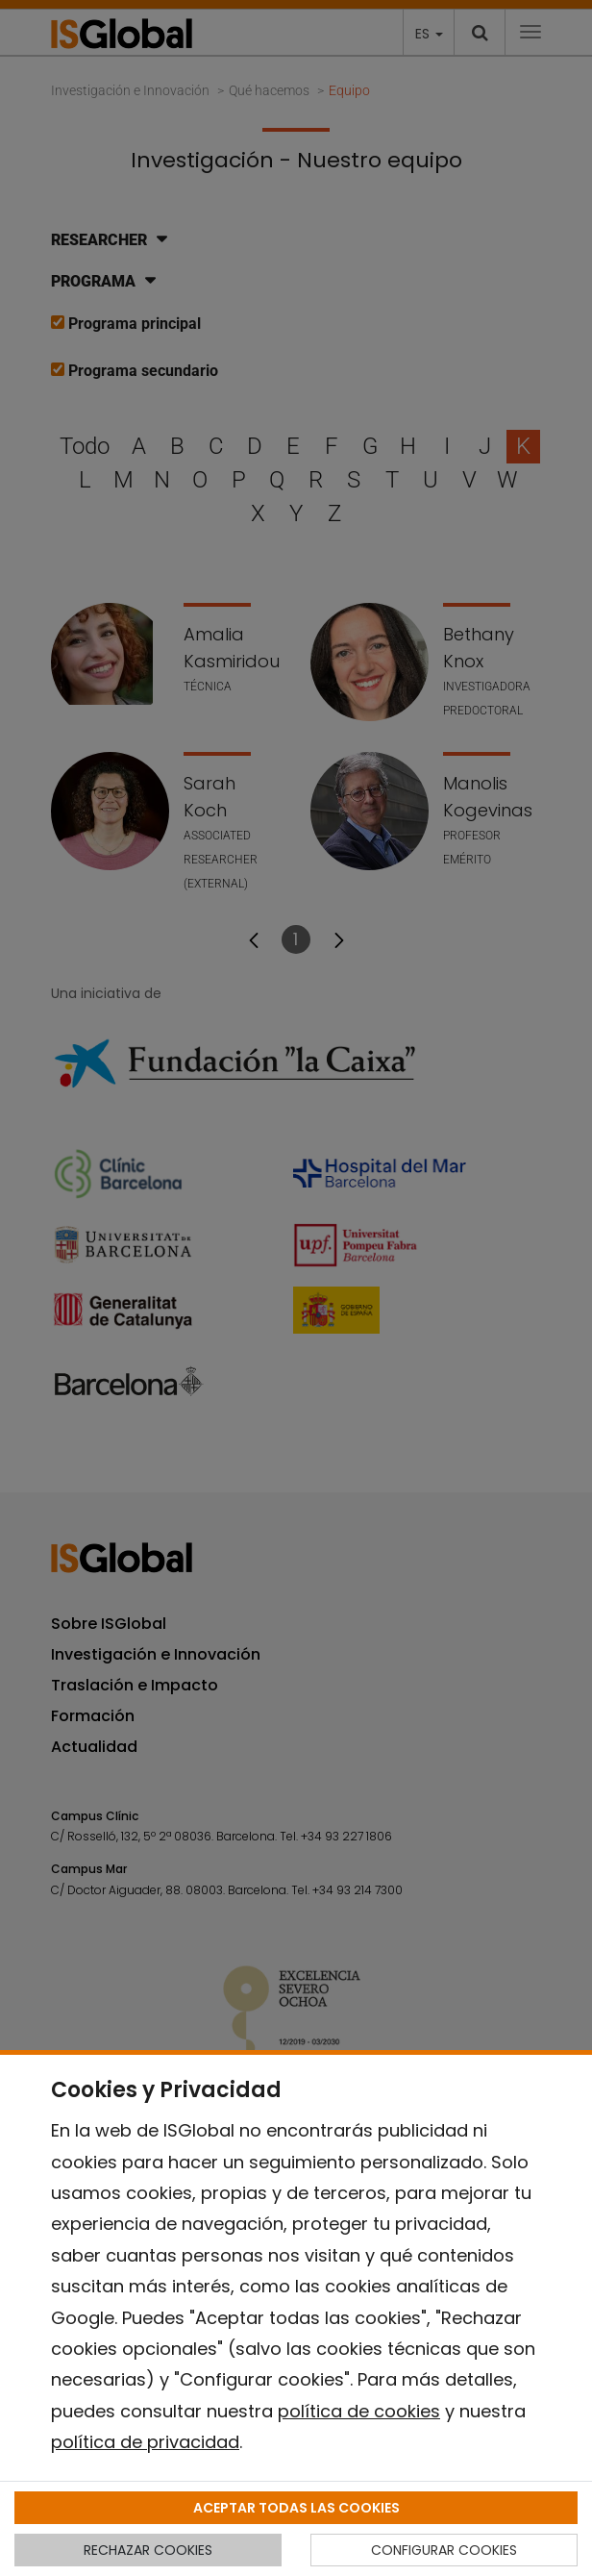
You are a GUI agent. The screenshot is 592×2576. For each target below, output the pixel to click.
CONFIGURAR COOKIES (444, 2550)
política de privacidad (145, 2442)
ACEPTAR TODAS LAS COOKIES (296, 2507)
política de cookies (359, 2411)
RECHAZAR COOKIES (148, 2550)
